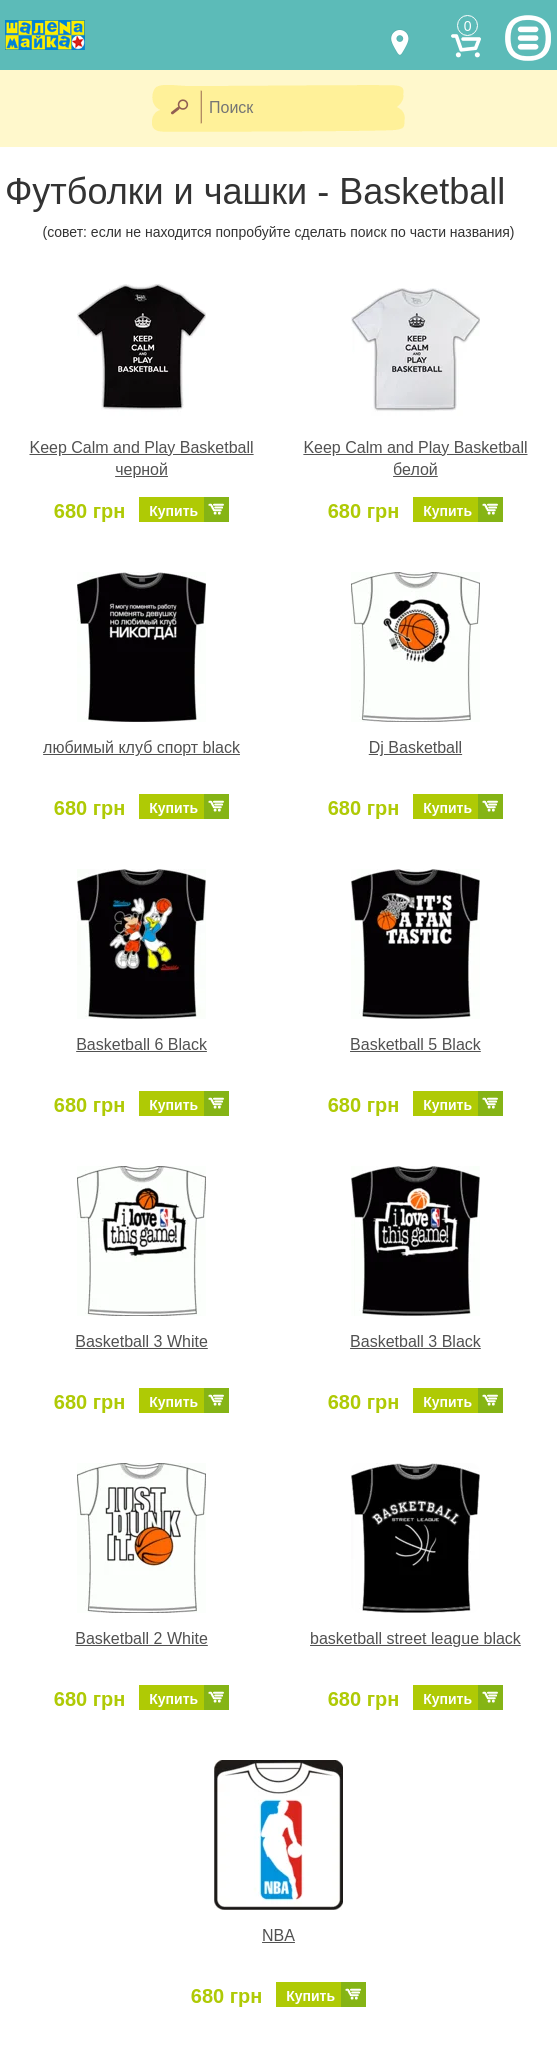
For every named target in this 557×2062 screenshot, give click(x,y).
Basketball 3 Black (415, 1341)
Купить (173, 511)
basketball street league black (415, 1638)
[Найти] (178, 108)
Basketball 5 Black (415, 1044)
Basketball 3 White (141, 1341)
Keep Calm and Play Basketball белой (415, 459)
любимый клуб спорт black (141, 747)
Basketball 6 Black (141, 1044)
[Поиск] (309, 108)
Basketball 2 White (141, 1638)
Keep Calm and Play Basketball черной (141, 459)
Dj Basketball (415, 747)
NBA (278, 1935)
